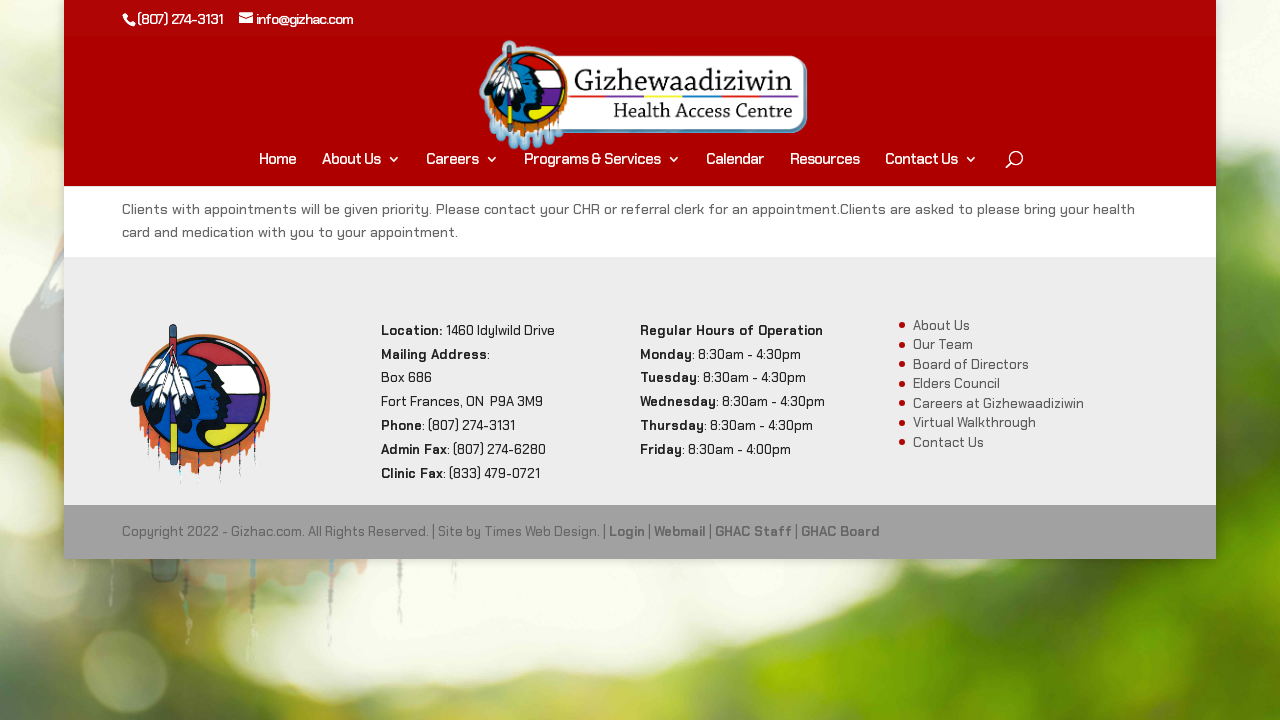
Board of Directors (971, 364)
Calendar (735, 160)
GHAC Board (840, 531)
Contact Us (921, 160)
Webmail (680, 531)
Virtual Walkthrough (974, 422)
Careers (452, 160)
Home (277, 160)
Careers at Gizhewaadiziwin (998, 403)
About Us (351, 160)
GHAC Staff (753, 531)
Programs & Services (592, 160)
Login (627, 531)
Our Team (943, 344)
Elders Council (956, 383)
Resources (824, 160)
